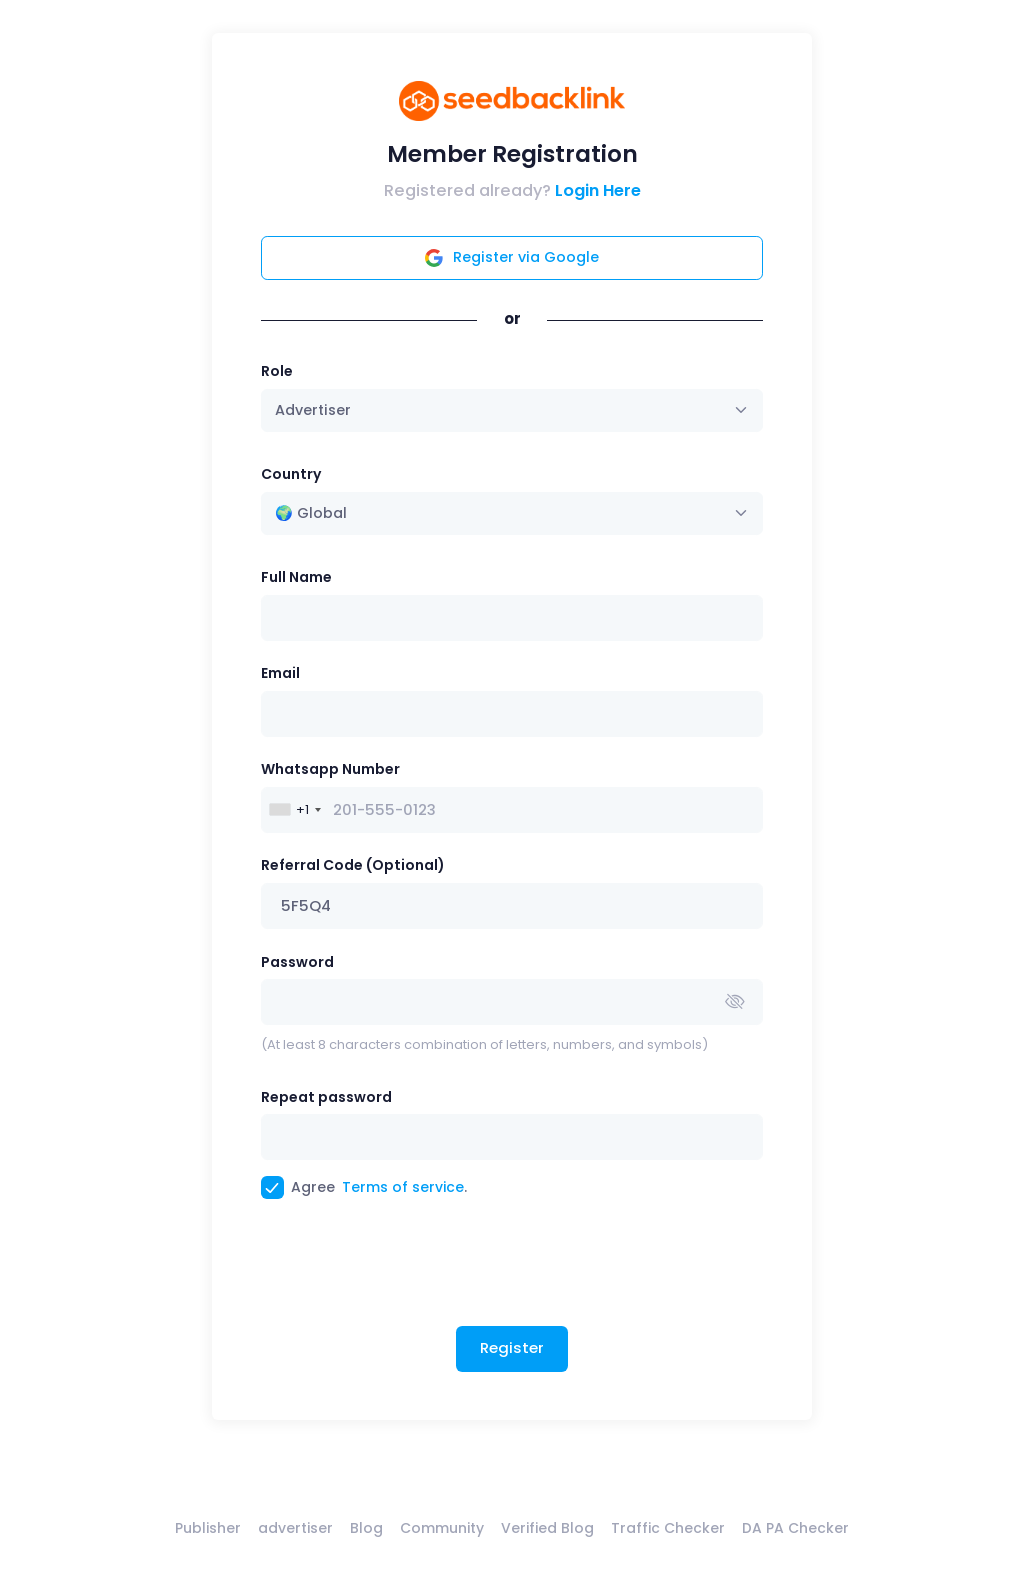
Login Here (598, 190)
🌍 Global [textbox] (311, 513)
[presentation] (413, 1270)
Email (280, 673)
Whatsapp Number (330, 769)
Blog (366, 1528)
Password (297, 962)
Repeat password (326, 1097)
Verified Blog (547, 1528)
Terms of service (403, 1187)
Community (442, 1528)
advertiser (295, 1528)
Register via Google (512, 257)
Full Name (296, 577)
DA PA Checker (795, 1528)
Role (277, 371)
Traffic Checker (668, 1528)
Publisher (208, 1528)
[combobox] (512, 513)
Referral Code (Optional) (353, 865)
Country (291, 474)
